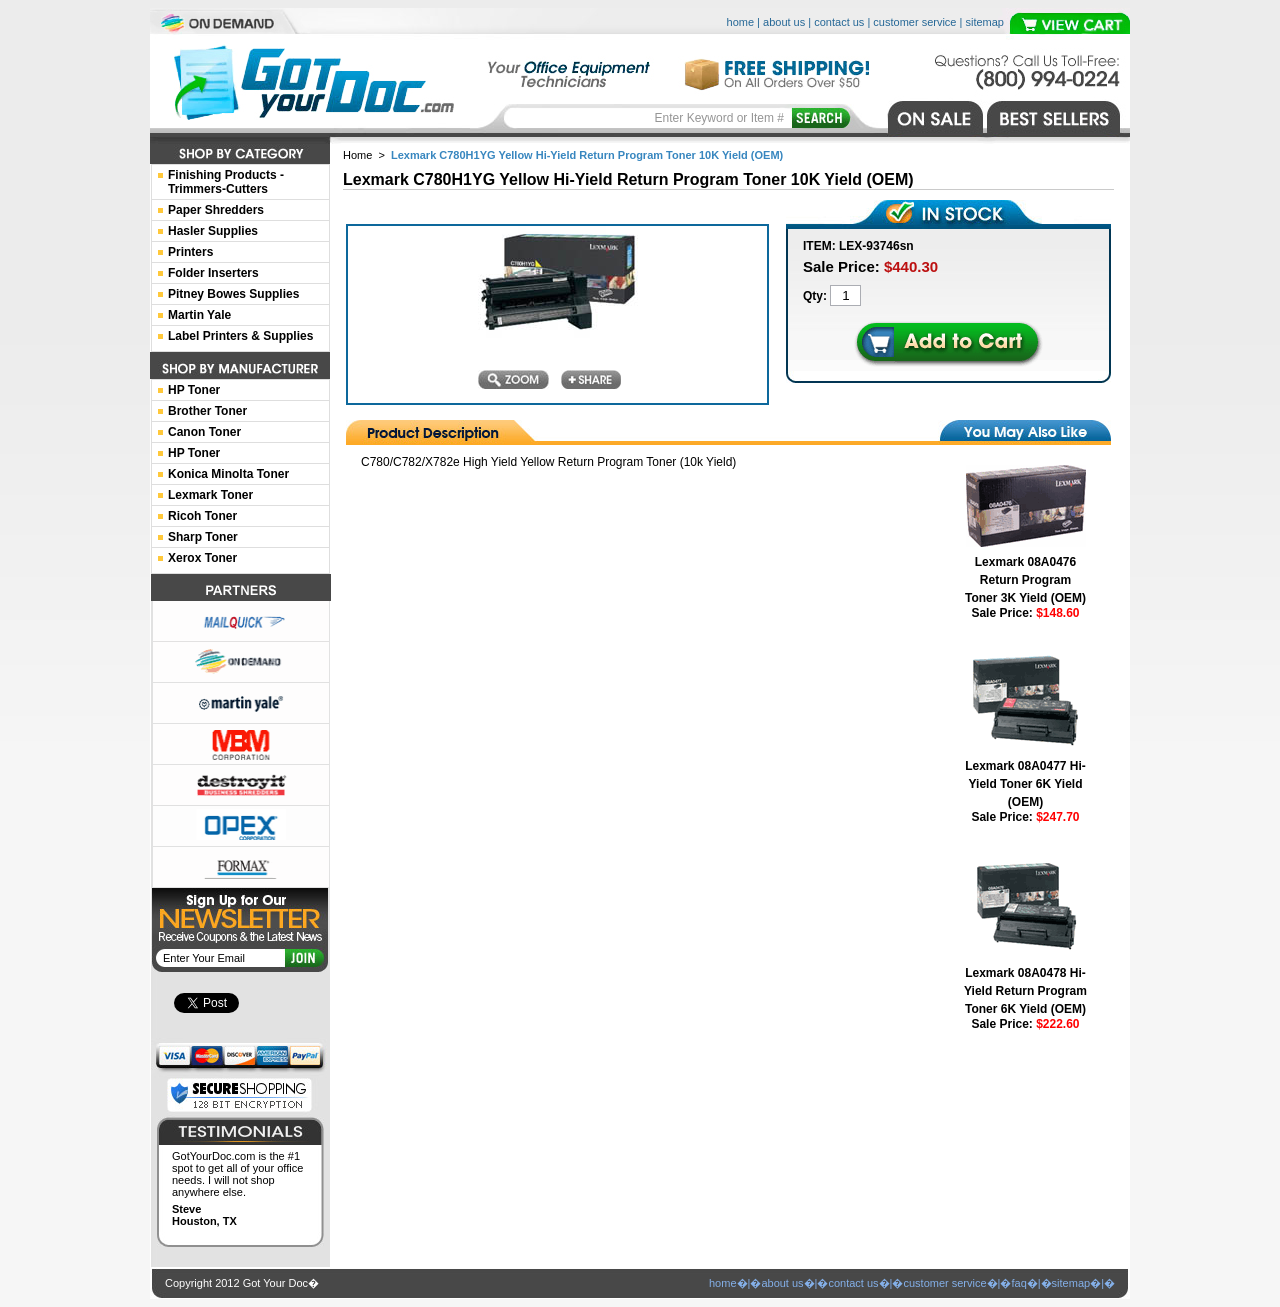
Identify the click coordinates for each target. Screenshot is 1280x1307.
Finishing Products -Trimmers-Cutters (226, 182)
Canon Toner (204, 432)
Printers (190, 252)
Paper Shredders (216, 210)
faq (1018, 1283)
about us (784, 22)
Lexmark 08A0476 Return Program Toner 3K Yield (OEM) (1025, 580)
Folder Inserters (213, 273)
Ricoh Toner (202, 516)
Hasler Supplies (213, 231)
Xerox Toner (202, 558)
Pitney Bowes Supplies (233, 294)
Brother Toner (207, 411)
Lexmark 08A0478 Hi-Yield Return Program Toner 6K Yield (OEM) (1025, 991)
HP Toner (194, 390)
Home (357, 155)
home (741, 22)
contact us (839, 22)
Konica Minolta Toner (228, 474)
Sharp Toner (203, 537)
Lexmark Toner (210, 495)
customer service (914, 22)
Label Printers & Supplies (240, 336)
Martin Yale (199, 315)
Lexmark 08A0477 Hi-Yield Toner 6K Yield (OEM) (1025, 784)
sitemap (984, 22)
